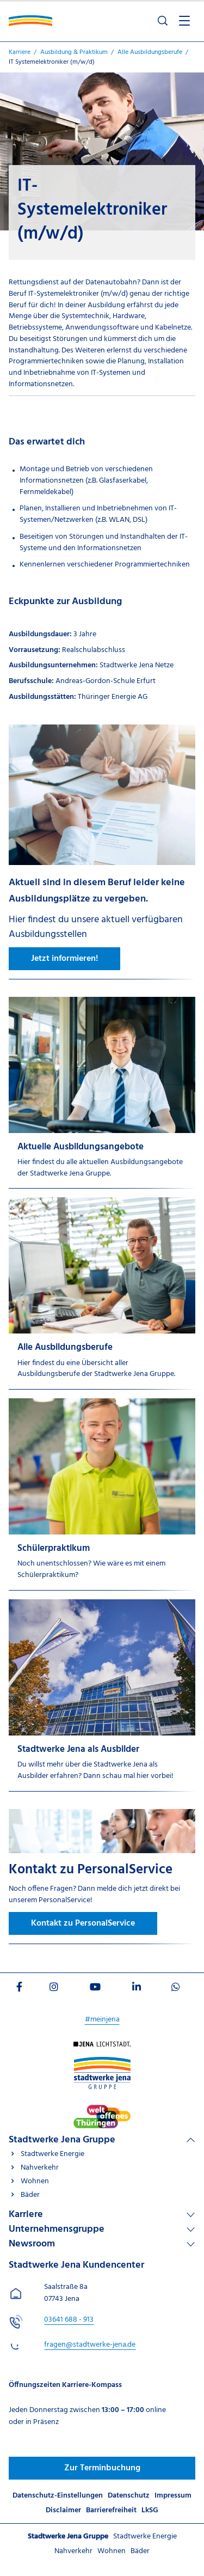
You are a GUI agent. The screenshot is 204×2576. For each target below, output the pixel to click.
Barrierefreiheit (111, 2510)
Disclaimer (63, 2510)
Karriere (26, 2214)
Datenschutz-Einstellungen (58, 2495)
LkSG (149, 2510)
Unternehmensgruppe (56, 2229)
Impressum (172, 2495)
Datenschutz (129, 2495)
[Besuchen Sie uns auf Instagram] (54, 1988)
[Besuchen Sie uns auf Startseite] (102, 2047)
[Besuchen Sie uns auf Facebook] (19, 1988)
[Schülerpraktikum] (102, 1494)
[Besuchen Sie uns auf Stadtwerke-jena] (102, 2110)
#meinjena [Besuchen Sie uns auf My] (102, 2019)
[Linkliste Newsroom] (102, 2244)
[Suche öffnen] (163, 21)
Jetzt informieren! (64, 959)
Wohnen (35, 2181)
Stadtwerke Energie (52, 2154)
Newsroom (32, 2244)
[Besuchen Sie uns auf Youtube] (95, 1988)
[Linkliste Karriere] (102, 2214)
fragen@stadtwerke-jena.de (89, 2345)
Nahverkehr (40, 2167)
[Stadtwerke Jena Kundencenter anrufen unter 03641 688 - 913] (69, 2319)
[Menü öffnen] (184, 21)
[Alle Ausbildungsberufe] (102, 1293)
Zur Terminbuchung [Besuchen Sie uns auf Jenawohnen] (102, 2468)
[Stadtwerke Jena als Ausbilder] (102, 1695)
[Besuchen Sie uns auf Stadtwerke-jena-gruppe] (102, 2062)
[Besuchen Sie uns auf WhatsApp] (175, 1988)
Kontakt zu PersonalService (83, 1923)
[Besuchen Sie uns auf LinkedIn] (136, 1988)
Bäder (30, 2195)
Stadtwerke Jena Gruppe (62, 2140)
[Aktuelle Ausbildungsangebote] (102, 1092)
